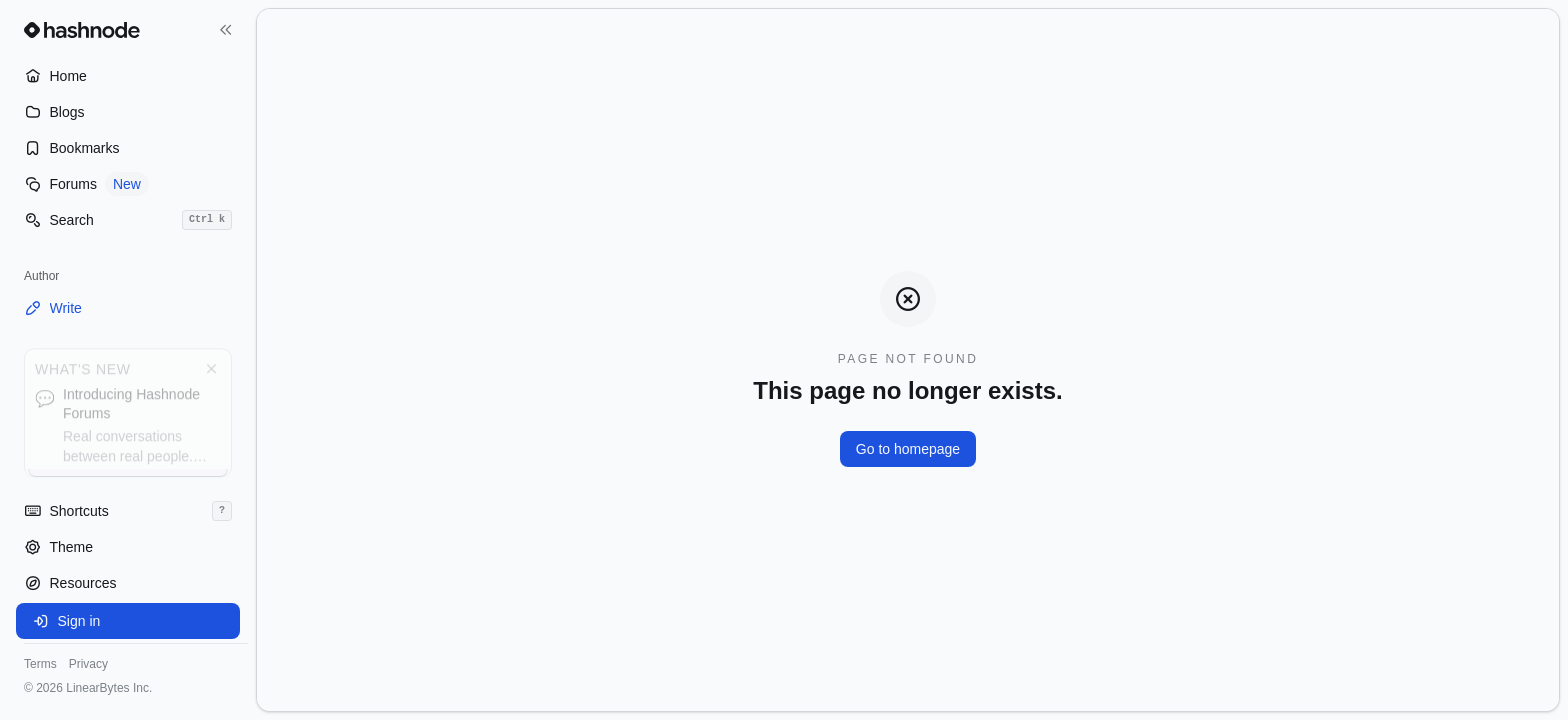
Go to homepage (908, 449)
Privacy (88, 664)
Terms (40, 664)
